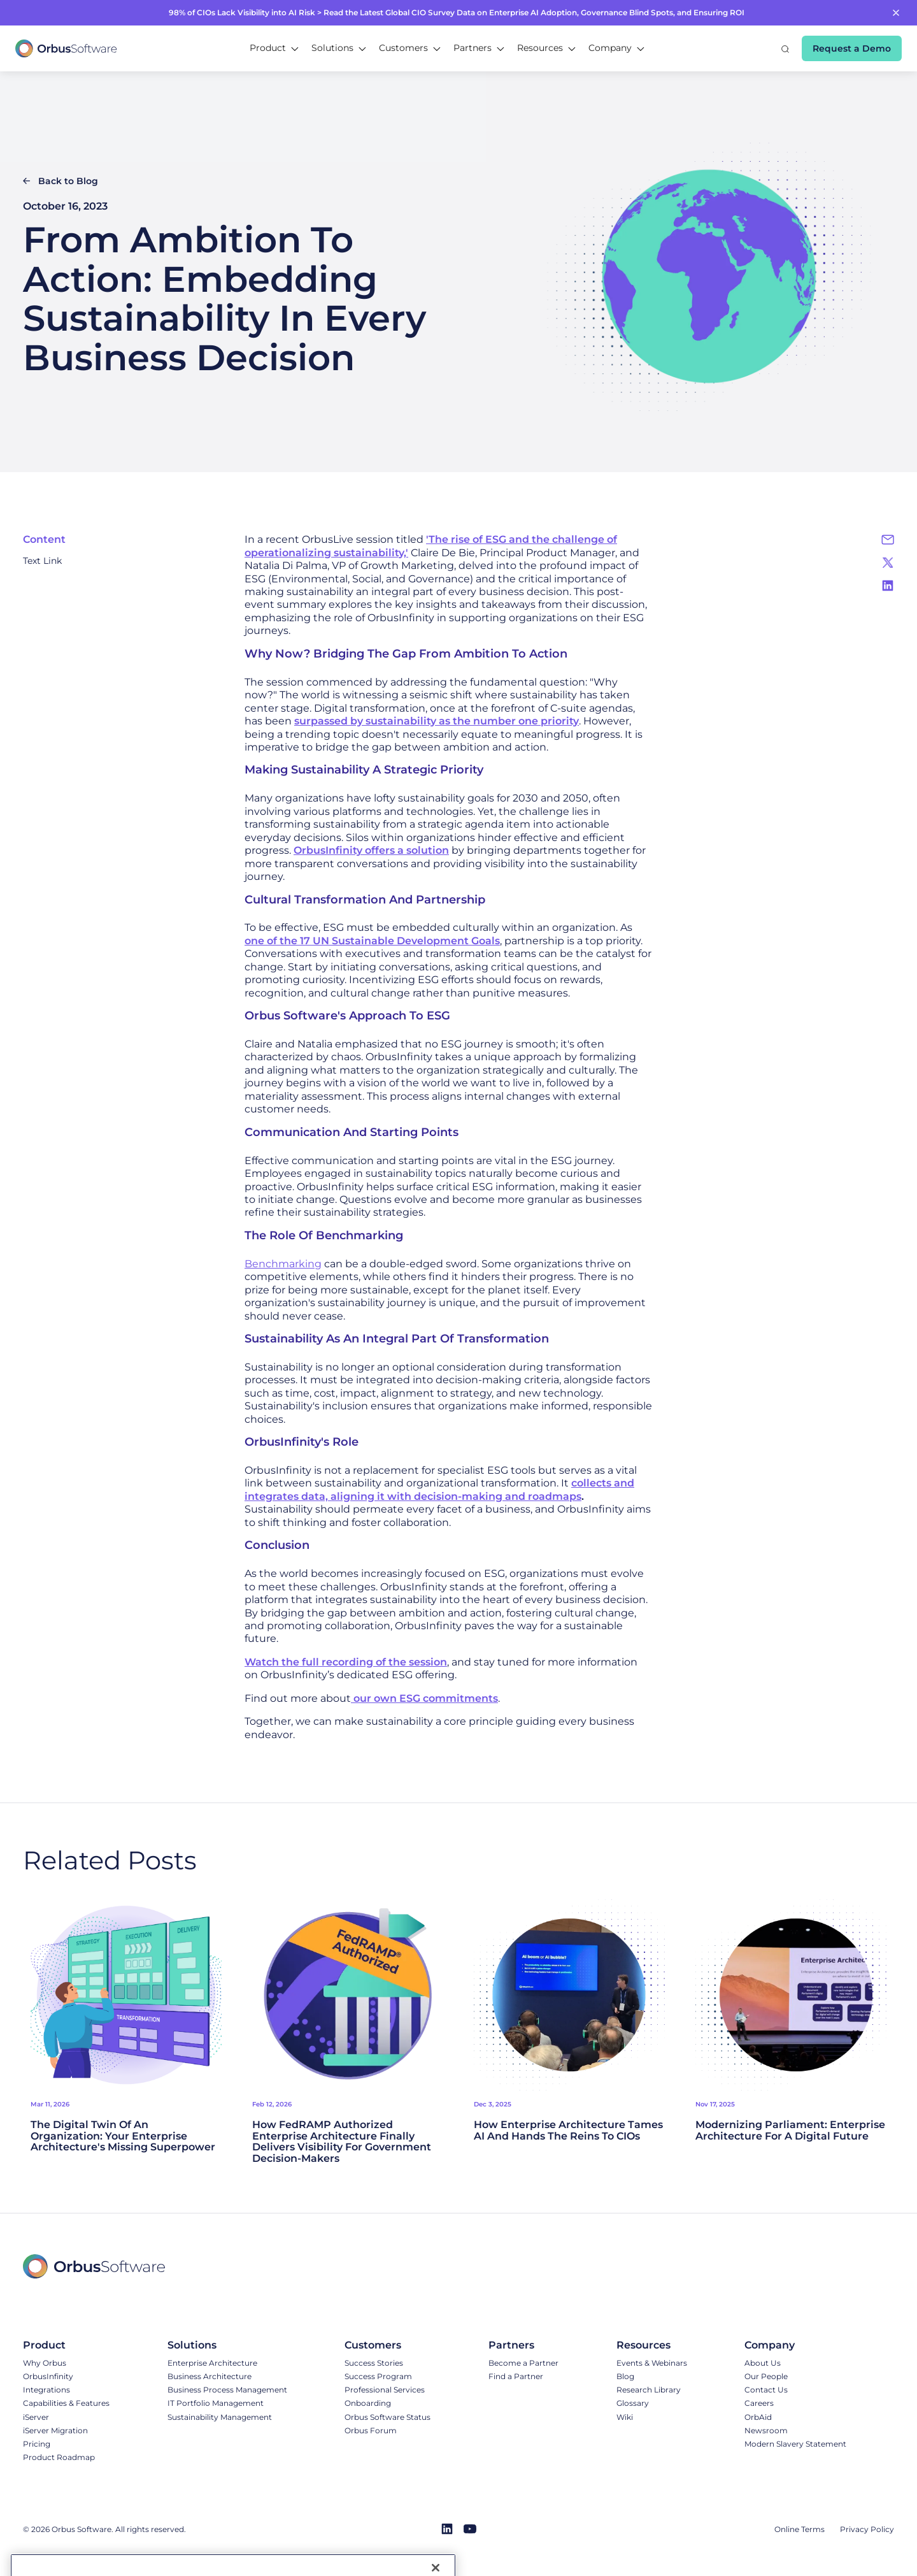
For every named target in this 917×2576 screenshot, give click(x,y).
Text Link (42, 561)
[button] (274, 48)
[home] (66, 48)
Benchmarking (283, 1264)
